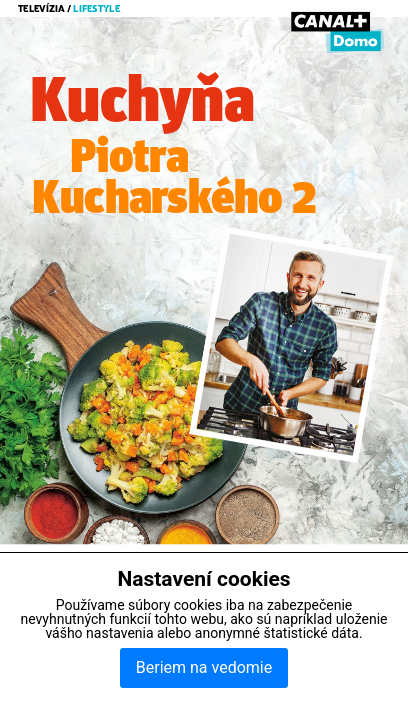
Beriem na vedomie (204, 667)
